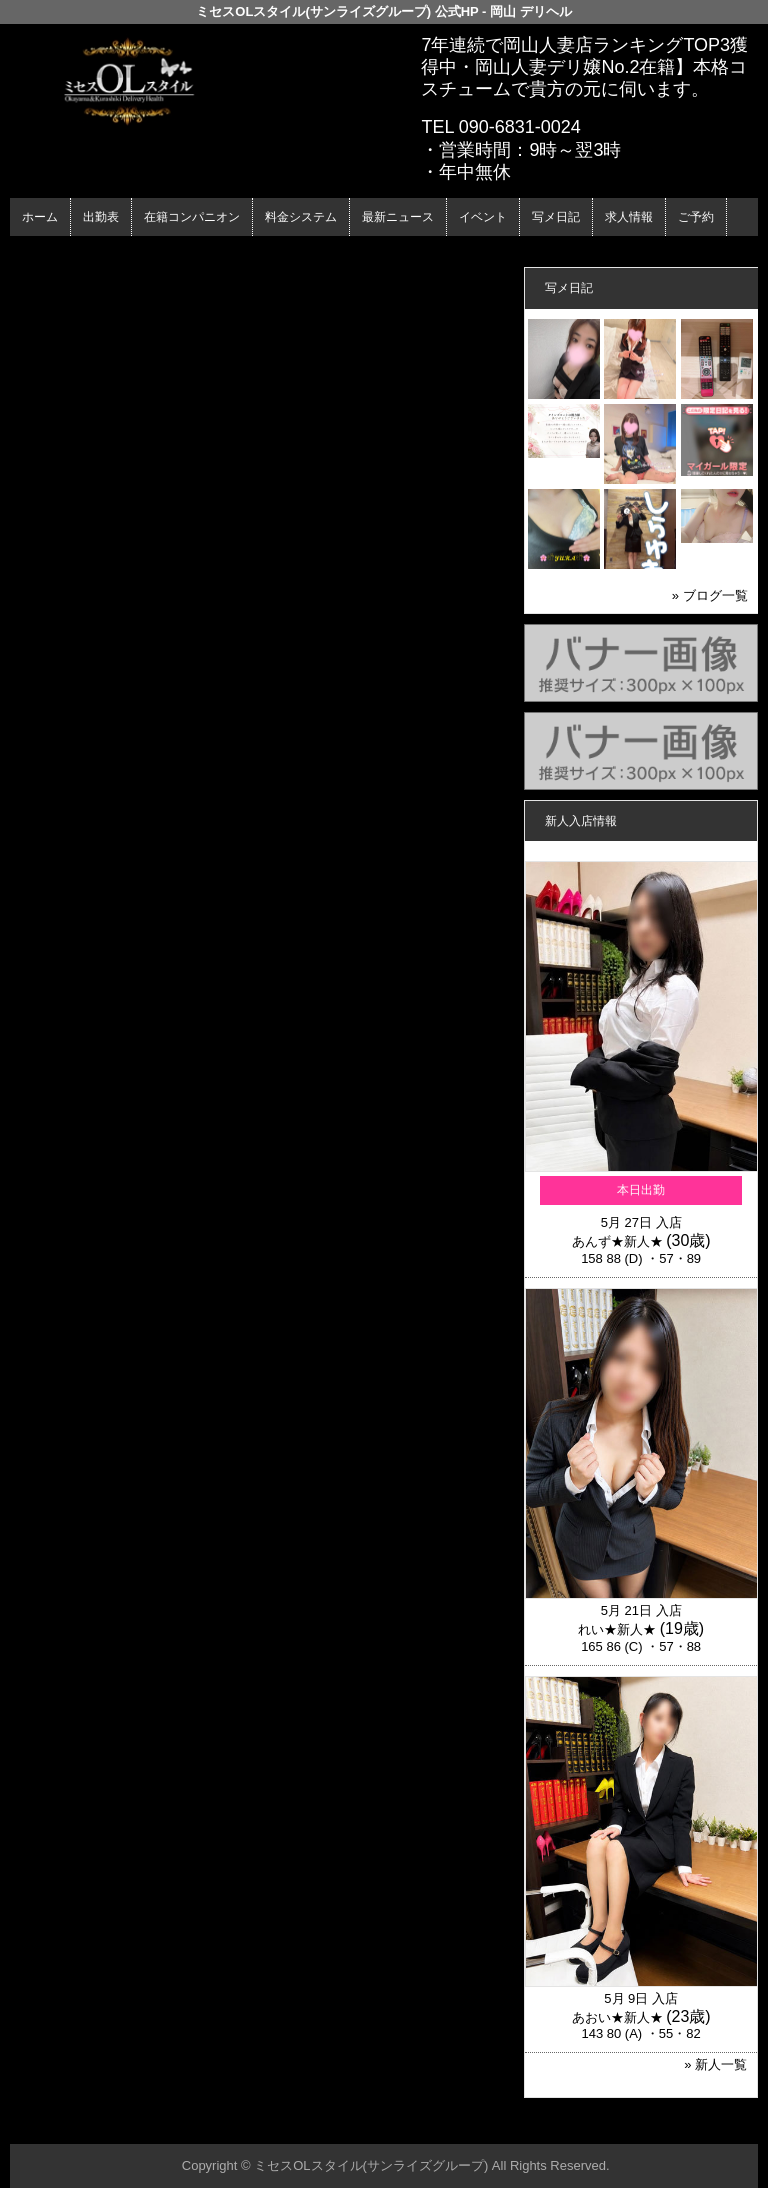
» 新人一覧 (715, 2064)
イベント (483, 217)
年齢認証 (41, 253)
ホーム (40, 217)
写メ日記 (556, 217)
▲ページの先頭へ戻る (683, 2125)
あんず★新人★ (617, 1241)
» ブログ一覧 (710, 595)
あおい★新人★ (617, 2017)
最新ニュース (398, 217)
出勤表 (101, 217)
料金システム (301, 217)
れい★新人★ (617, 1629)
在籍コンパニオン (192, 217)
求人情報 (629, 217)
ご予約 (696, 217)
